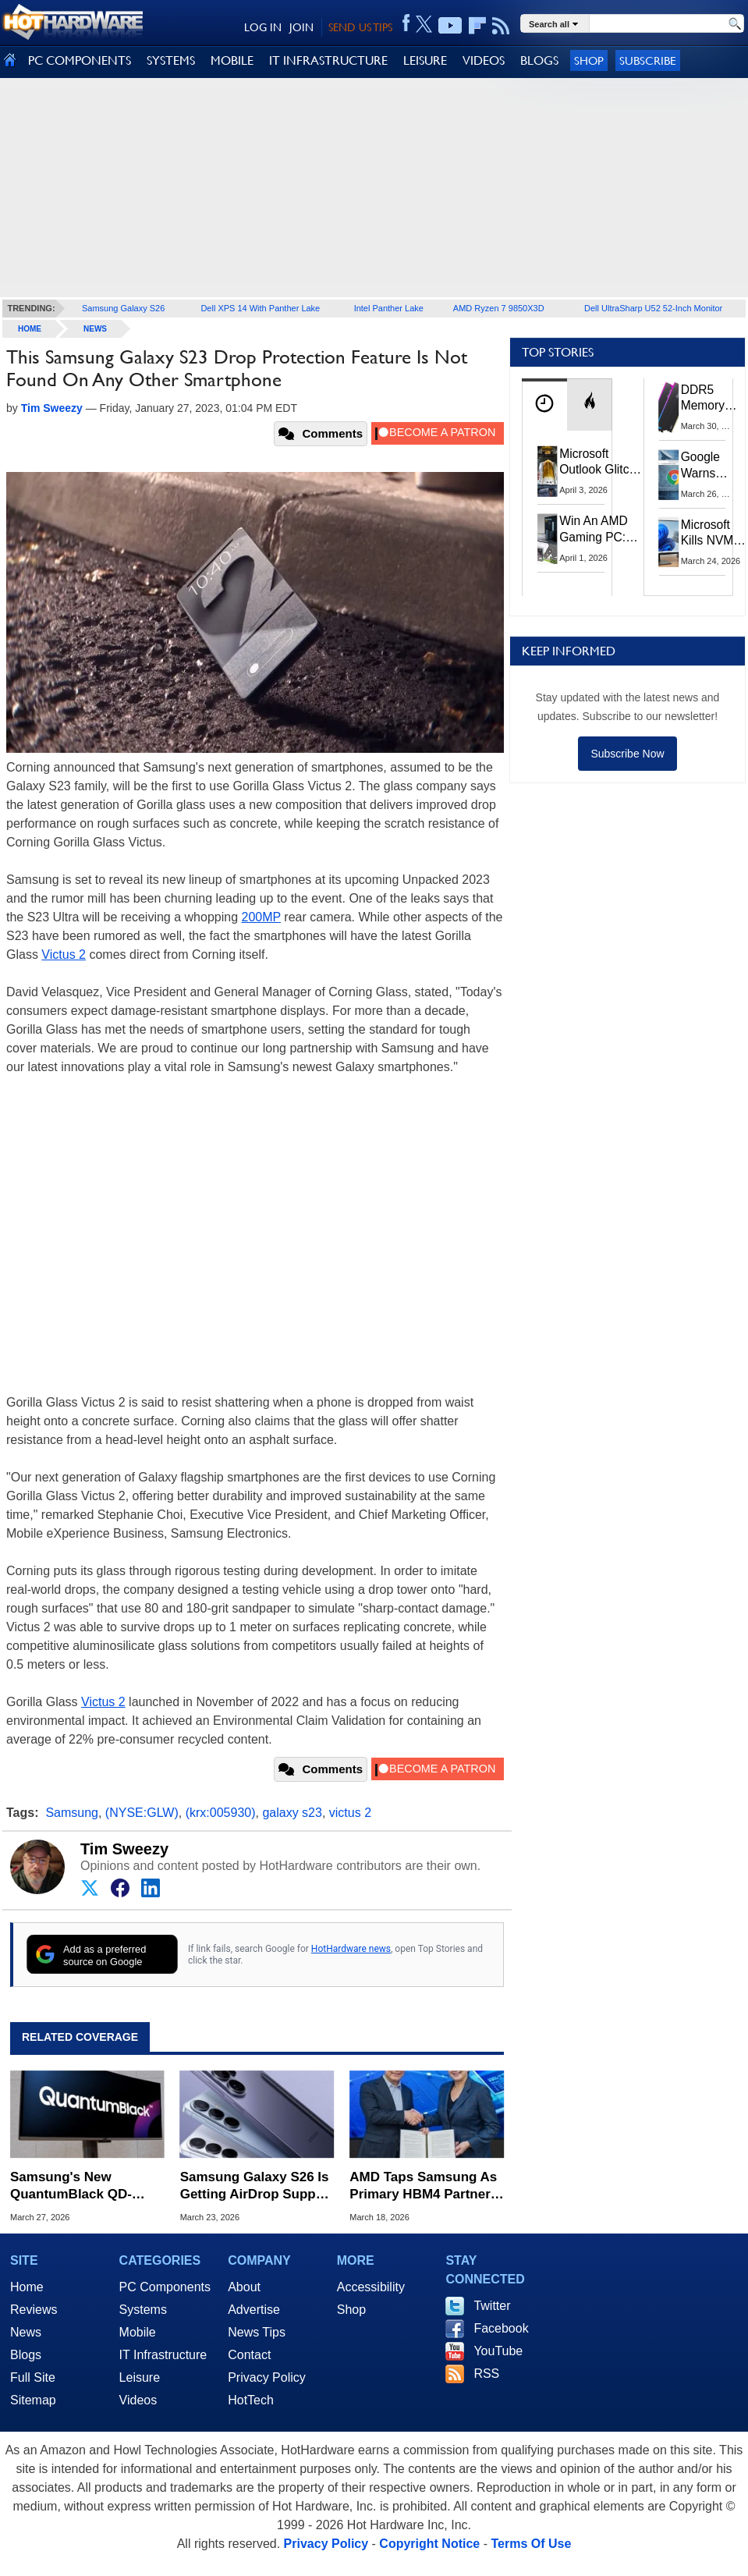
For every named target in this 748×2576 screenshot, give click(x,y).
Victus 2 (63, 954)
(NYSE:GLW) (142, 1812)
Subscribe (647, 60)
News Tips (256, 2332)
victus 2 (350, 1812)
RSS (486, 2373)
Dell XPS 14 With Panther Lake (260, 308)
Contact (249, 2354)
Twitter (491, 2305)
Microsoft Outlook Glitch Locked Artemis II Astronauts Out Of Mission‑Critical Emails (600, 462)
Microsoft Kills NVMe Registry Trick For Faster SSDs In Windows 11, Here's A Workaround (714, 533)
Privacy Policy (267, 2377)
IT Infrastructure (163, 2354)
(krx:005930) (221, 1812)
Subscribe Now (627, 753)
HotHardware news (351, 1948)
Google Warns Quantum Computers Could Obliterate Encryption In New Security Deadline (710, 465)
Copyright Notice (429, 2543)
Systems (143, 2309)
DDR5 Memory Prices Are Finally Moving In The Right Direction (708, 398)
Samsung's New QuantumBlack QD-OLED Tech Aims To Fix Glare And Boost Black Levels (84, 2186)
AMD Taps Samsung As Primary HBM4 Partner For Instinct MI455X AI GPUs (423, 2186)
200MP (261, 917)
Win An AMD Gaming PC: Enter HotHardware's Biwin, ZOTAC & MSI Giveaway (599, 529)
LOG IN (263, 27)
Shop (589, 60)
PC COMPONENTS (79, 60)
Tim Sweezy (124, 1848)
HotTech (251, 2400)
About (244, 2287)
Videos (138, 2400)
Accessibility (371, 2287)
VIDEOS (484, 60)
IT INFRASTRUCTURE (328, 60)
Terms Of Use (531, 2543)
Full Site (32, 2377)
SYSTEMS (171, 60)
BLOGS (539, 60)
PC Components (165, 2287)
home (29, 329)
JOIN (301, 27)
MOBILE (232, 60)
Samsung (71, 1812)
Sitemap (33, 2400)
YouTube (498, 2351)
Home (27, 2287)
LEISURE (425, 60)
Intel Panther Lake (389, 308)
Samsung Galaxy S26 (123, 308)
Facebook (500, 2328)
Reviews (33, 2309)
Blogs (25, 2354)
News (95, 329)
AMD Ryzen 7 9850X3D (498, 308)
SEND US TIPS (360, 27)
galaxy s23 (292, 1812)
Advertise (254, 2309)
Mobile (137, 2332)
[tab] (544, 404)
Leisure (139, 2377)
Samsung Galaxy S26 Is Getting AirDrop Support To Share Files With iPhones (257, 2186)
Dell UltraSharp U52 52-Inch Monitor (653, 308)
